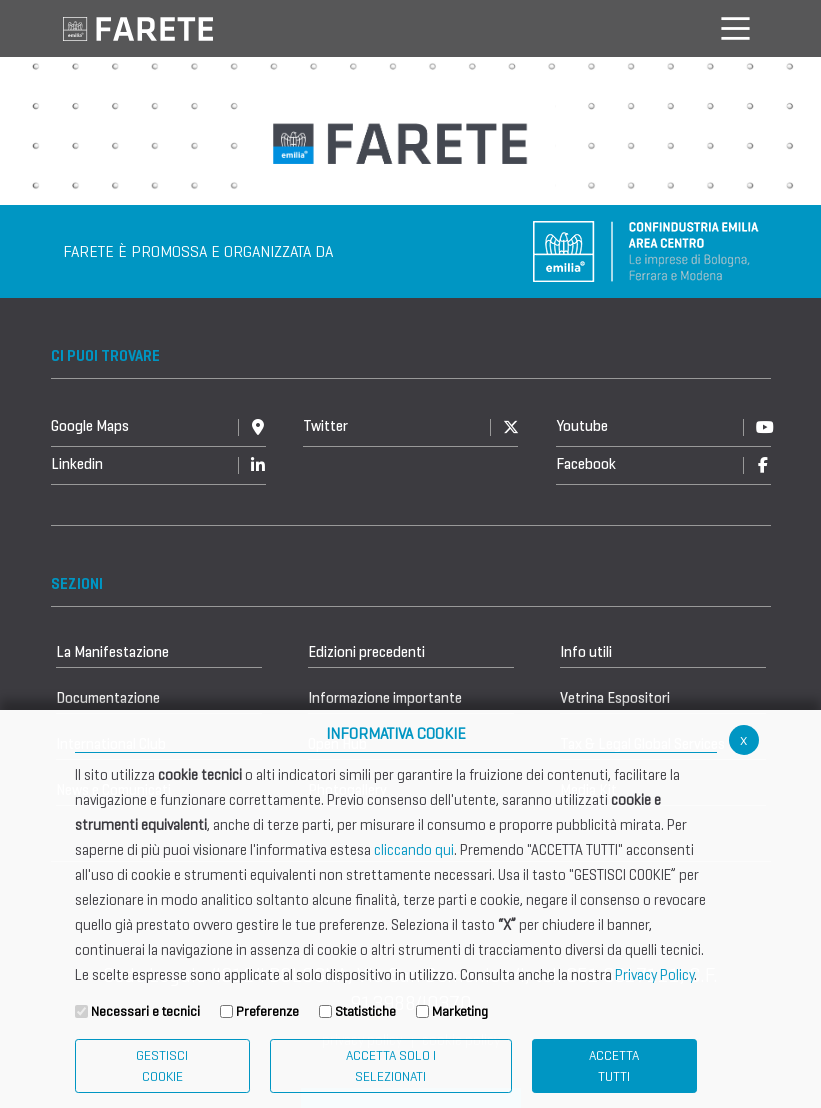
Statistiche (365, 1011)
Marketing (460, 1011)
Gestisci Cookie (162, 1066)
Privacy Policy (654, 975)
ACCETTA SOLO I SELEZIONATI (391, 1066)
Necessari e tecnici (145, 1011)
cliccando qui (414, 850)
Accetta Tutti (614, 1066)
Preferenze (267, 1011)
